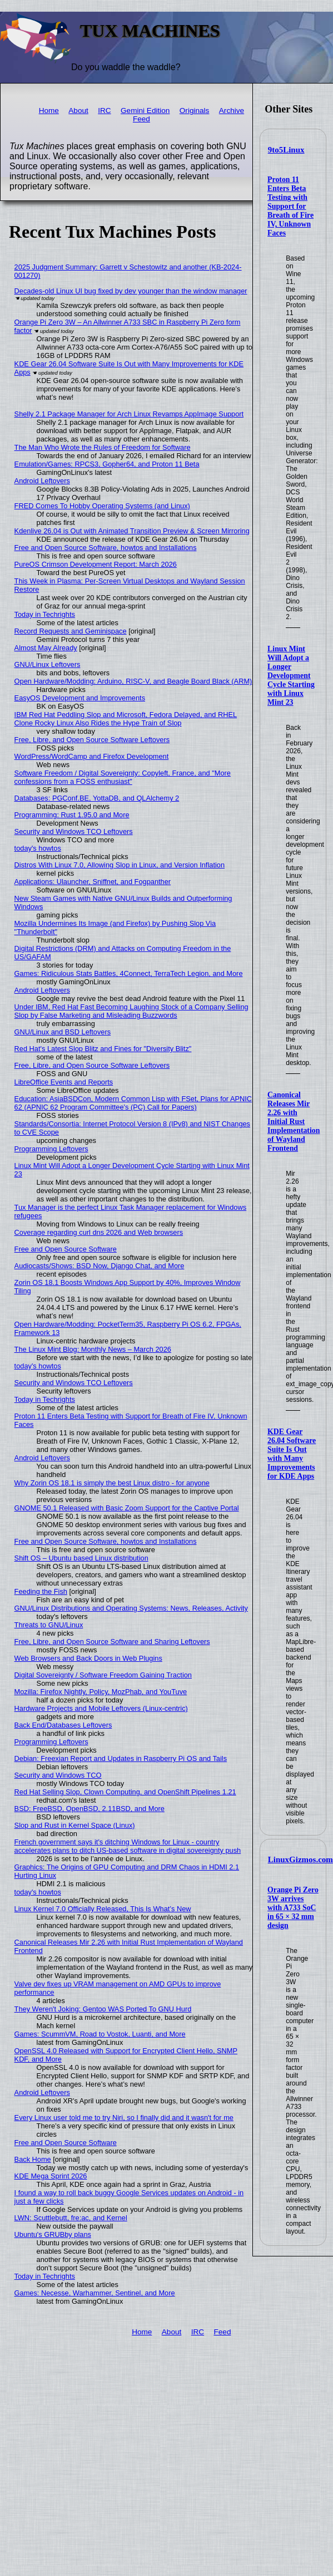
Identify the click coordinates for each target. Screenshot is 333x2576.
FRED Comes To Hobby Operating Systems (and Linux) (102, 506)
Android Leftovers (42, 481)
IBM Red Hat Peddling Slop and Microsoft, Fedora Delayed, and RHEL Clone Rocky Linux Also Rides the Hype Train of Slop (125, 718)
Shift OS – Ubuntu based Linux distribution (81, 1558)
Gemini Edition (145, 110)
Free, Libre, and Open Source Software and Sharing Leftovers (112, 1641)
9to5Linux (286, 149)
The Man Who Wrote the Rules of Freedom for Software (102, 447)
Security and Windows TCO (58, 1775)
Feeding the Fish (40, 1591)
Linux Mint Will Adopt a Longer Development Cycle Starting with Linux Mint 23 (291, 675)
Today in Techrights (44, 614)
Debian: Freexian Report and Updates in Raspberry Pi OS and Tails (120, 1758)
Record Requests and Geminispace (70, 631)
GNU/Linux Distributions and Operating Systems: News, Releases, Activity (131, 1608)
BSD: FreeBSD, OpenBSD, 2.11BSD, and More (89, 1808)
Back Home (32, 2159)
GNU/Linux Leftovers (47, 664)
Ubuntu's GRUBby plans (52, 2234)
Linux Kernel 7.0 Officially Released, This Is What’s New (102, 1909)
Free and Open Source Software (65, 1249)
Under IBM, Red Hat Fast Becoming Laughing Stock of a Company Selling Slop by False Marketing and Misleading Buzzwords (131, 1011)
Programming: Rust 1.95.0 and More (72, 815)
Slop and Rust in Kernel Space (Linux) (74, 1825)
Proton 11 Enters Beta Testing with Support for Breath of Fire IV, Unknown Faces (290, 206)
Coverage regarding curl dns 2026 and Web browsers (98, 1232)
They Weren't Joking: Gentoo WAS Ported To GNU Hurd (103, 2009)
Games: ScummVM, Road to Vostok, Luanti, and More (100, 2034)
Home (49, 110)
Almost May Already (45, 648)
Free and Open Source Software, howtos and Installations (105, 547)
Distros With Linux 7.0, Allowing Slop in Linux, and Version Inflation (119, 865)
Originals (195, 110)
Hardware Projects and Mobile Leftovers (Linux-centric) (101, 1708)
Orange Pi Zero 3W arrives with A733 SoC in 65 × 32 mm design (293, 1908)
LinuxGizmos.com (300, 1859)
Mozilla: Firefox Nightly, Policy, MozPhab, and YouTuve (100, 1691)
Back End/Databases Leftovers (63, 1725)
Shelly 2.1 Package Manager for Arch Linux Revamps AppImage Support (129, 414)
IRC (104, 110)
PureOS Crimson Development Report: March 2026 (95, 564)
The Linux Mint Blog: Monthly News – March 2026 (92, 1349)
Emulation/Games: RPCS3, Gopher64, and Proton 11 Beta (107, 464)
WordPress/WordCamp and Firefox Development (91, 756)
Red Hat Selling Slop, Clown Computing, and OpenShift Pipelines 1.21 (125, 1792)
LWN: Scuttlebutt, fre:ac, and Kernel (70, 2218)
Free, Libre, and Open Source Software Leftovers (92, 739)
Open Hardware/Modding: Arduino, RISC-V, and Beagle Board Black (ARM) (133, 681)
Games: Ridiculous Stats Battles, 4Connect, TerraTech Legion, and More (128, 973)
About (78, 110)
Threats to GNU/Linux (48, 1625)
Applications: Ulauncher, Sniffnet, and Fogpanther (92, 881)
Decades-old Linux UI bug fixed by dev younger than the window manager (130, 291)
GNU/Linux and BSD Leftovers (62, 1032)
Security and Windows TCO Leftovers (73, 831)
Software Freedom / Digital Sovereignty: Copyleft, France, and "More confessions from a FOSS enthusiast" (122, 777)
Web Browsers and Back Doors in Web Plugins (88, 1658)
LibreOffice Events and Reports (63, 1082)
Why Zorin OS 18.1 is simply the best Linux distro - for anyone (112, 1483)
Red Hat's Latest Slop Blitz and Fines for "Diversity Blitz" (103, 1048)
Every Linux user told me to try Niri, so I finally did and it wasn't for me (123, 2117)
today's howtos (37, 848)
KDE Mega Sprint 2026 (50, 2176)
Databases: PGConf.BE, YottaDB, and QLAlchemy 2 (97, 798)
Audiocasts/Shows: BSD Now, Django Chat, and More (99, 1266)
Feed (141, 119)
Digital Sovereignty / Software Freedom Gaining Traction (103, 1675)
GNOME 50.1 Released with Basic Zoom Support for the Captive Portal (126, 1508)
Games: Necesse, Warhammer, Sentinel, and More (94, 2293)
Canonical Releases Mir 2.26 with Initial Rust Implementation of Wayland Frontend (293, 1121)
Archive (231, 110)
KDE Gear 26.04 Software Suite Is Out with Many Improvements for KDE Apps (291, 1453)
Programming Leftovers (51, 1149)
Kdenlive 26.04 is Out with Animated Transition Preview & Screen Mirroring (132, 531)
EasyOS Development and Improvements (79, 698)
